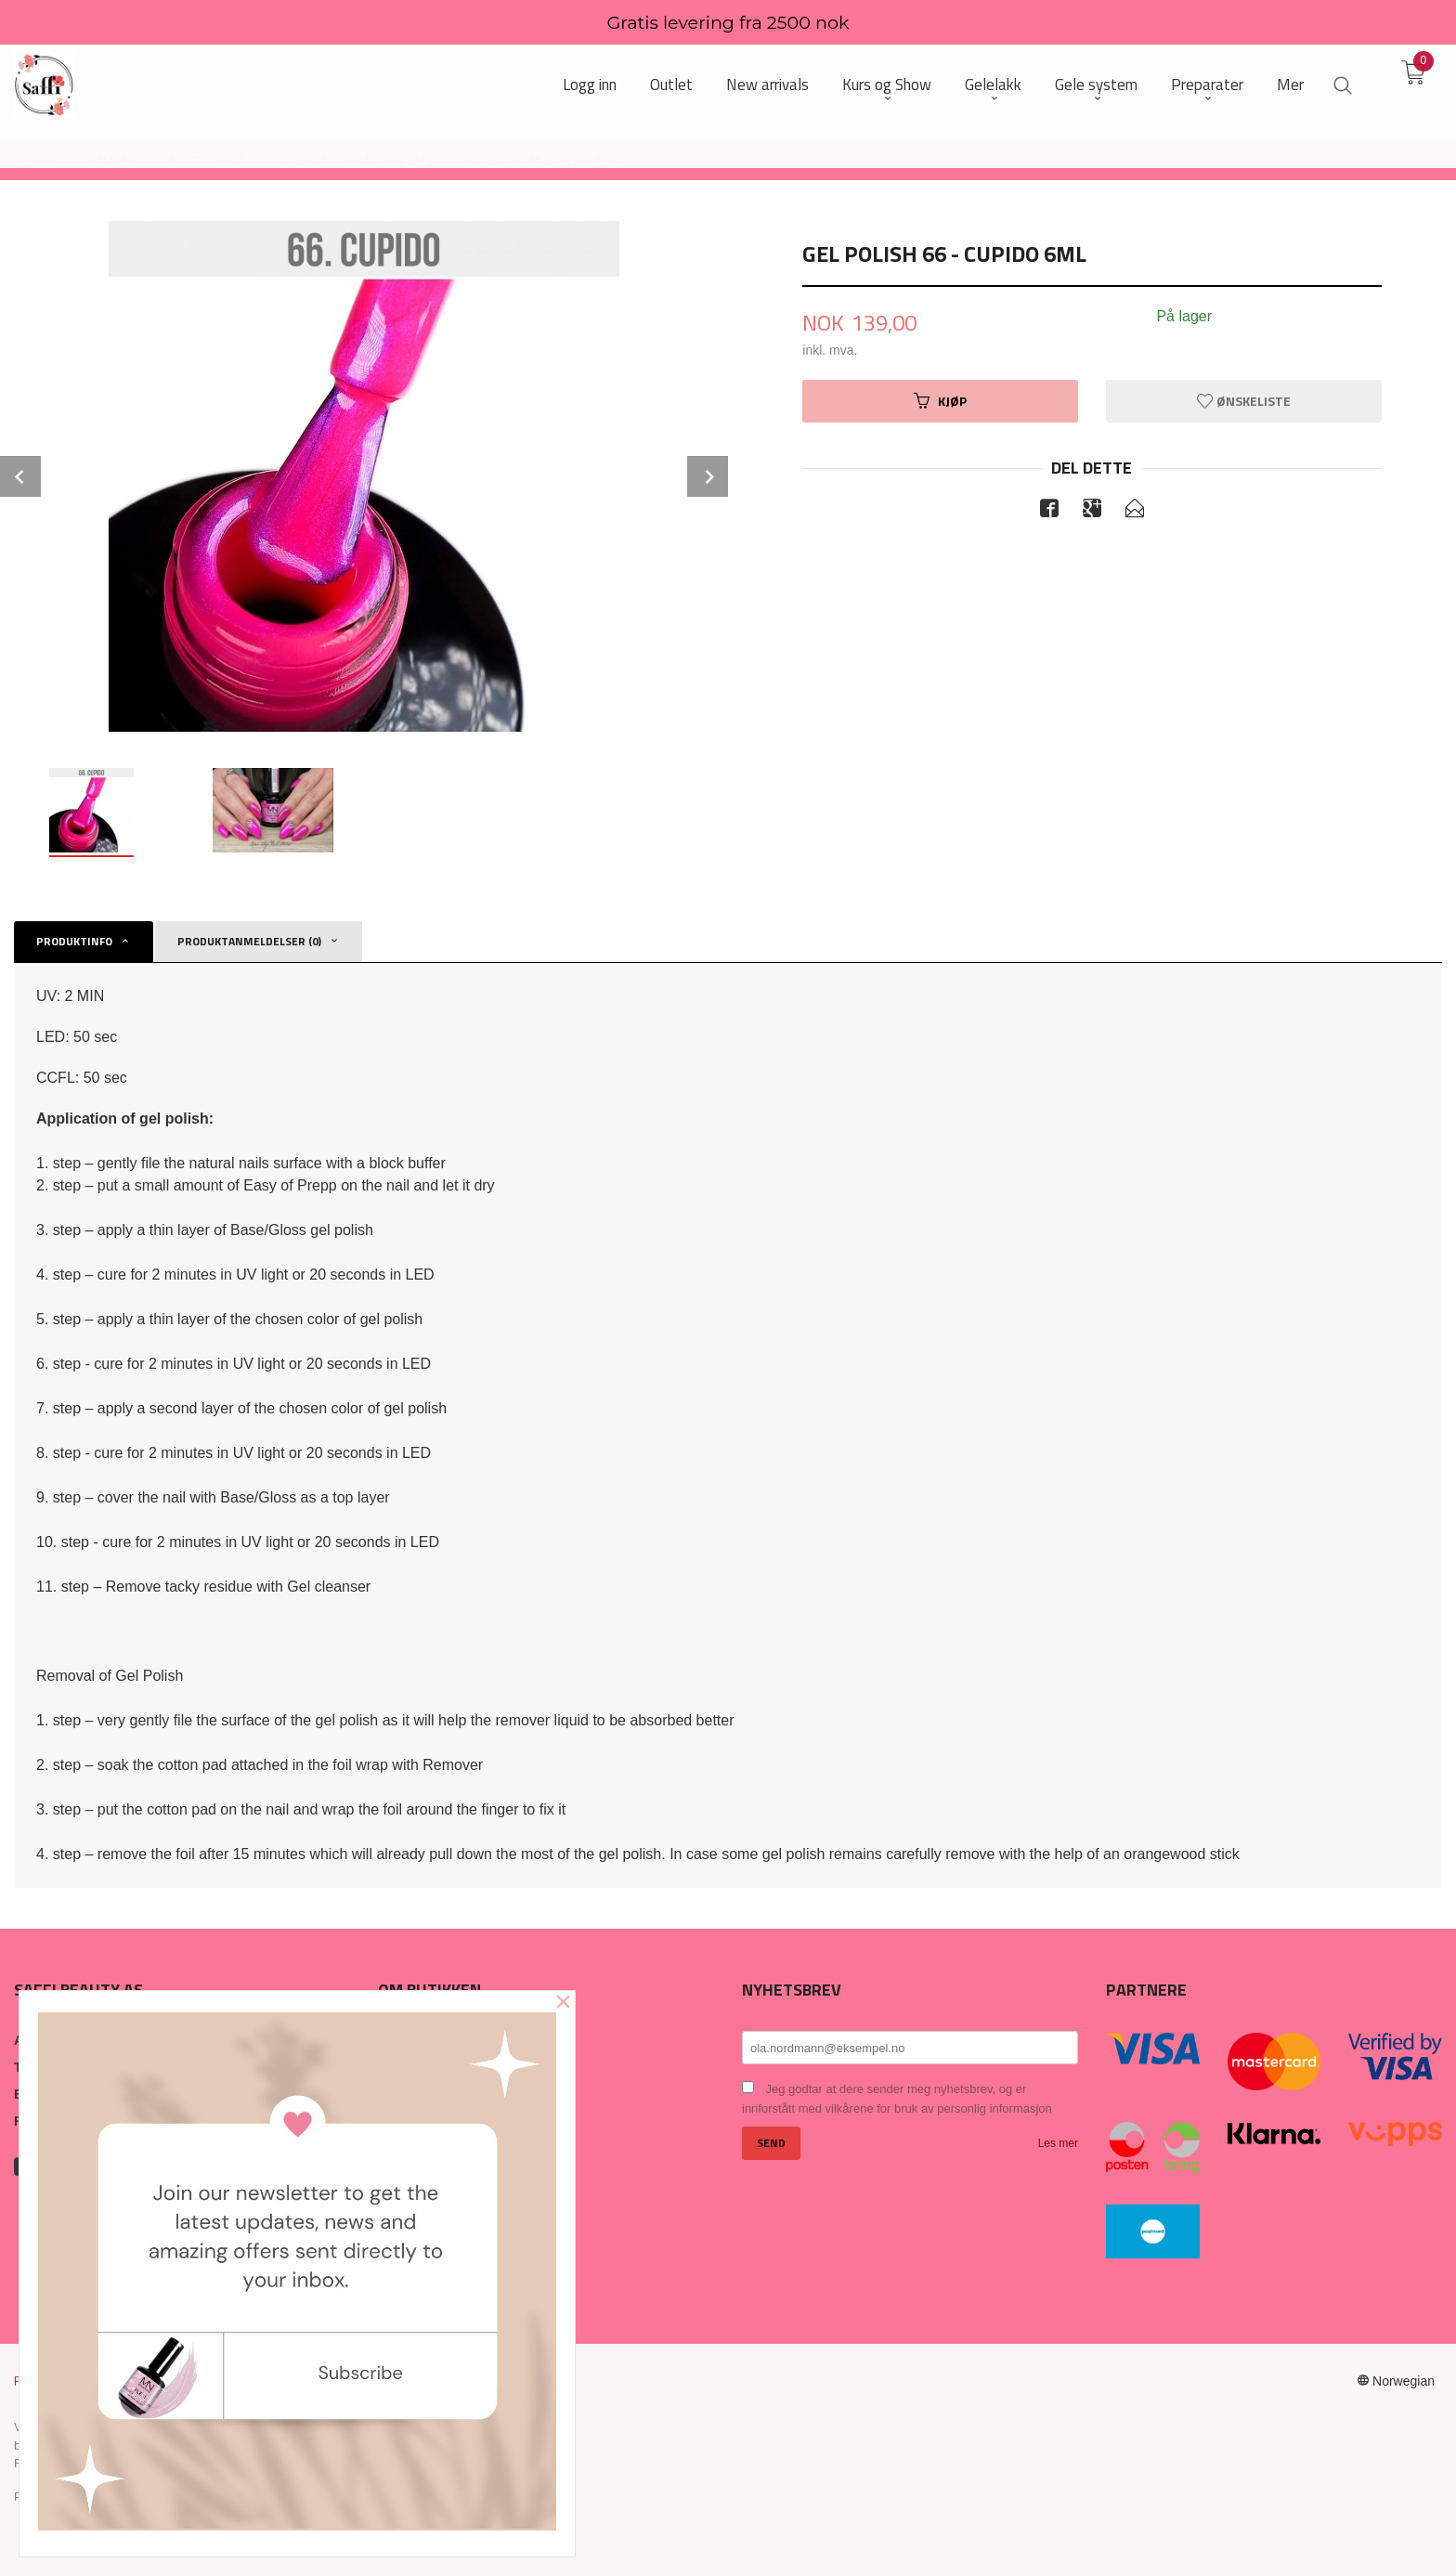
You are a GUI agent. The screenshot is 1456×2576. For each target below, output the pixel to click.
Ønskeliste (1244, 400)
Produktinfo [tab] (74, 941)
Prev (20, 476)
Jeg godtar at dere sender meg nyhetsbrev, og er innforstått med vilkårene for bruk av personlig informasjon (897, 2098)
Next (707, 476)
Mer (1290, 85)
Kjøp (940, 400)
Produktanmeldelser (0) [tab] (249, 941)
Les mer (1058, 2143)
